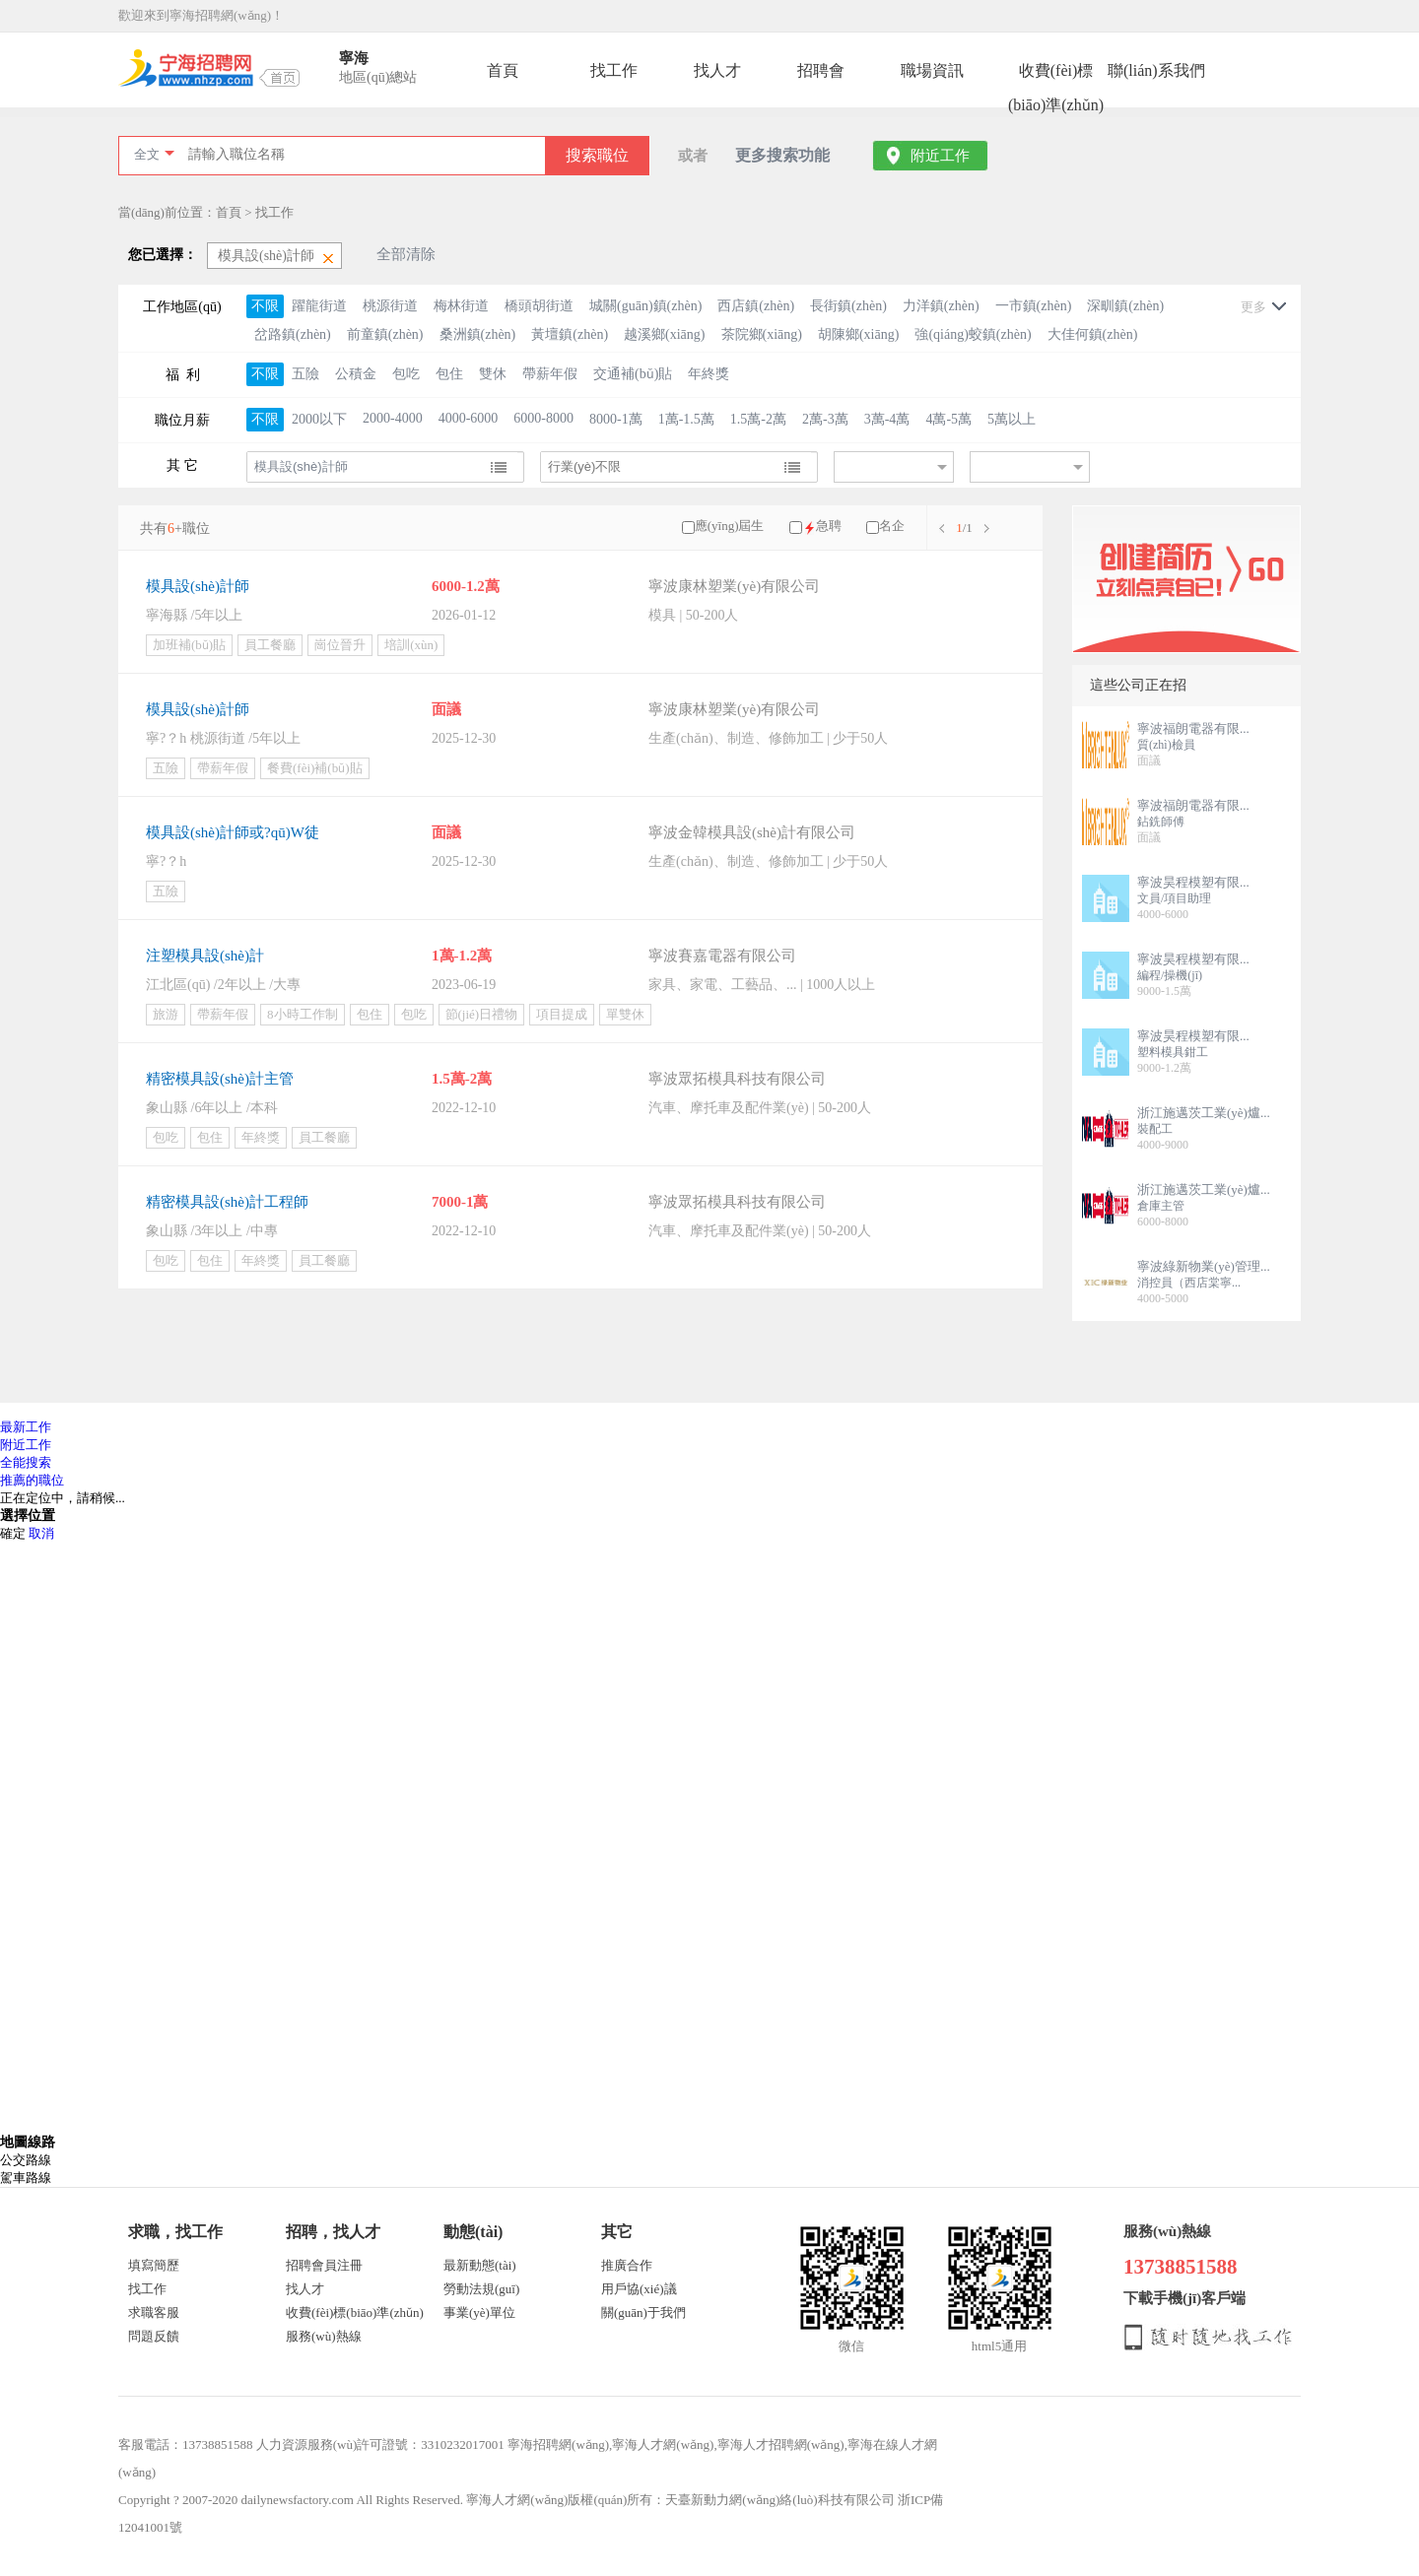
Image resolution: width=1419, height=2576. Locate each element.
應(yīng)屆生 (730, 525)
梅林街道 (461, 305)
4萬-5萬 (948, 419)
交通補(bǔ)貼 (632, 373)
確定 (13, 1533)
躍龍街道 (319, 305)
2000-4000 (393, 418)
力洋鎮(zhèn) (941, 305)
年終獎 (708, 373)
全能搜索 (25, 1462)
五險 (305, 373)
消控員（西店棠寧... (1189, 1282)
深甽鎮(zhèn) (1125, 305)
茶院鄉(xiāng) (761, 334)
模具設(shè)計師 (197, 586)
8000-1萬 (615, 419)
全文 (147, 154)
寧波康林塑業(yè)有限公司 (734, 586)
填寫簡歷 (153, 2265)
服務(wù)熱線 (324, 2336)
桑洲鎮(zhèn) (477, 334)
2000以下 (319, 419)
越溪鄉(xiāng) (664, 334)
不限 (265, 305)
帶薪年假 (549, 373)
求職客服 (153, 2312)
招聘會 (821, 70)
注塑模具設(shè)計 (205, 955)
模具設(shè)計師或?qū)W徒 (232, 832)
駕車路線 (25, 2177)
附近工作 (940, 156)
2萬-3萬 (825, 419)
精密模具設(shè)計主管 (220, 1079)
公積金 (355, 373)
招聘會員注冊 (324, 2265)
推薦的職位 (32, 1480)
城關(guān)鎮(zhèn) (645, 305)
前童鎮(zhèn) (385, 334)
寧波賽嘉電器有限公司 (722, 955)
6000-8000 (543, 418)
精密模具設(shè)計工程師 (227, 1202)
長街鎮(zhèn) (848, 305)
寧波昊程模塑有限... (1193, 882)
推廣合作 (626, 2265)
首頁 (502, 70)
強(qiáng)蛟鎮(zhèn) (972, 334)
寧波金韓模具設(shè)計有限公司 (751, 832)
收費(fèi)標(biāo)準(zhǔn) (1056, 75)
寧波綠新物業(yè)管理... (1203, 1266)
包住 (449, 373)
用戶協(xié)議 (639, 2288)
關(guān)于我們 (643, 2312)
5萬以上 (1011, 419)
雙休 (493, 373)
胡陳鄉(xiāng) (858, 334)
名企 (892, 525)
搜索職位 (597, 155)
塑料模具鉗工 (1172, 1052)
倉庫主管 (1160, 1206)
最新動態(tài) (479, 2265)
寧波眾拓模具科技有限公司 (737, 1079)
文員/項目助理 (1174, 898)
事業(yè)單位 (479, 2312)
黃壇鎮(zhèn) (569, 334)
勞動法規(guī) (481, 2288)
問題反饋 (153, 2336)
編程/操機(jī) (1169, 975)
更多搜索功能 (782, 155)
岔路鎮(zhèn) (292, 334)
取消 (41, 1533)
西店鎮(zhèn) (755, 305)
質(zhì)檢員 (1166, 745)
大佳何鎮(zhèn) (1092, 334)
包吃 (406, 373)
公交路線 (25, 2159)
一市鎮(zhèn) (1033, 305)
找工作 (614, 70)
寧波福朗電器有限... (1193, 728)
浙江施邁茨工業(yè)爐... (1203, 1112)
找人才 (717, 70)
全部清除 (406, 254)
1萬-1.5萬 (686, 419)
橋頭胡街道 (539, 305)
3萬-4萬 (887, 419)
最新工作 (25, 1427)
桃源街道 (390, 305)
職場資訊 (932, 70)
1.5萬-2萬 (758, 419)
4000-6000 (469, 418)
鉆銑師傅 (1160, 821)
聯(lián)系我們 (1156, 70)
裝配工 (1155, 1129)
